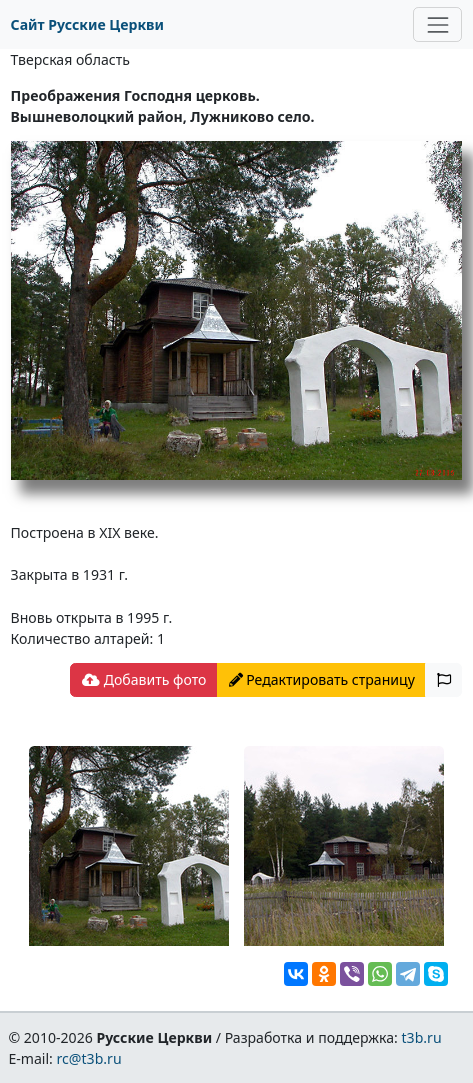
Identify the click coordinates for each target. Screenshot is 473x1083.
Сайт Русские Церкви (87, 24)
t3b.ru (422, 1037)
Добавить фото (144, 679)
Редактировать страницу (322, 679)
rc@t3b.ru (89, 1058)
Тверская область (70, 59)
